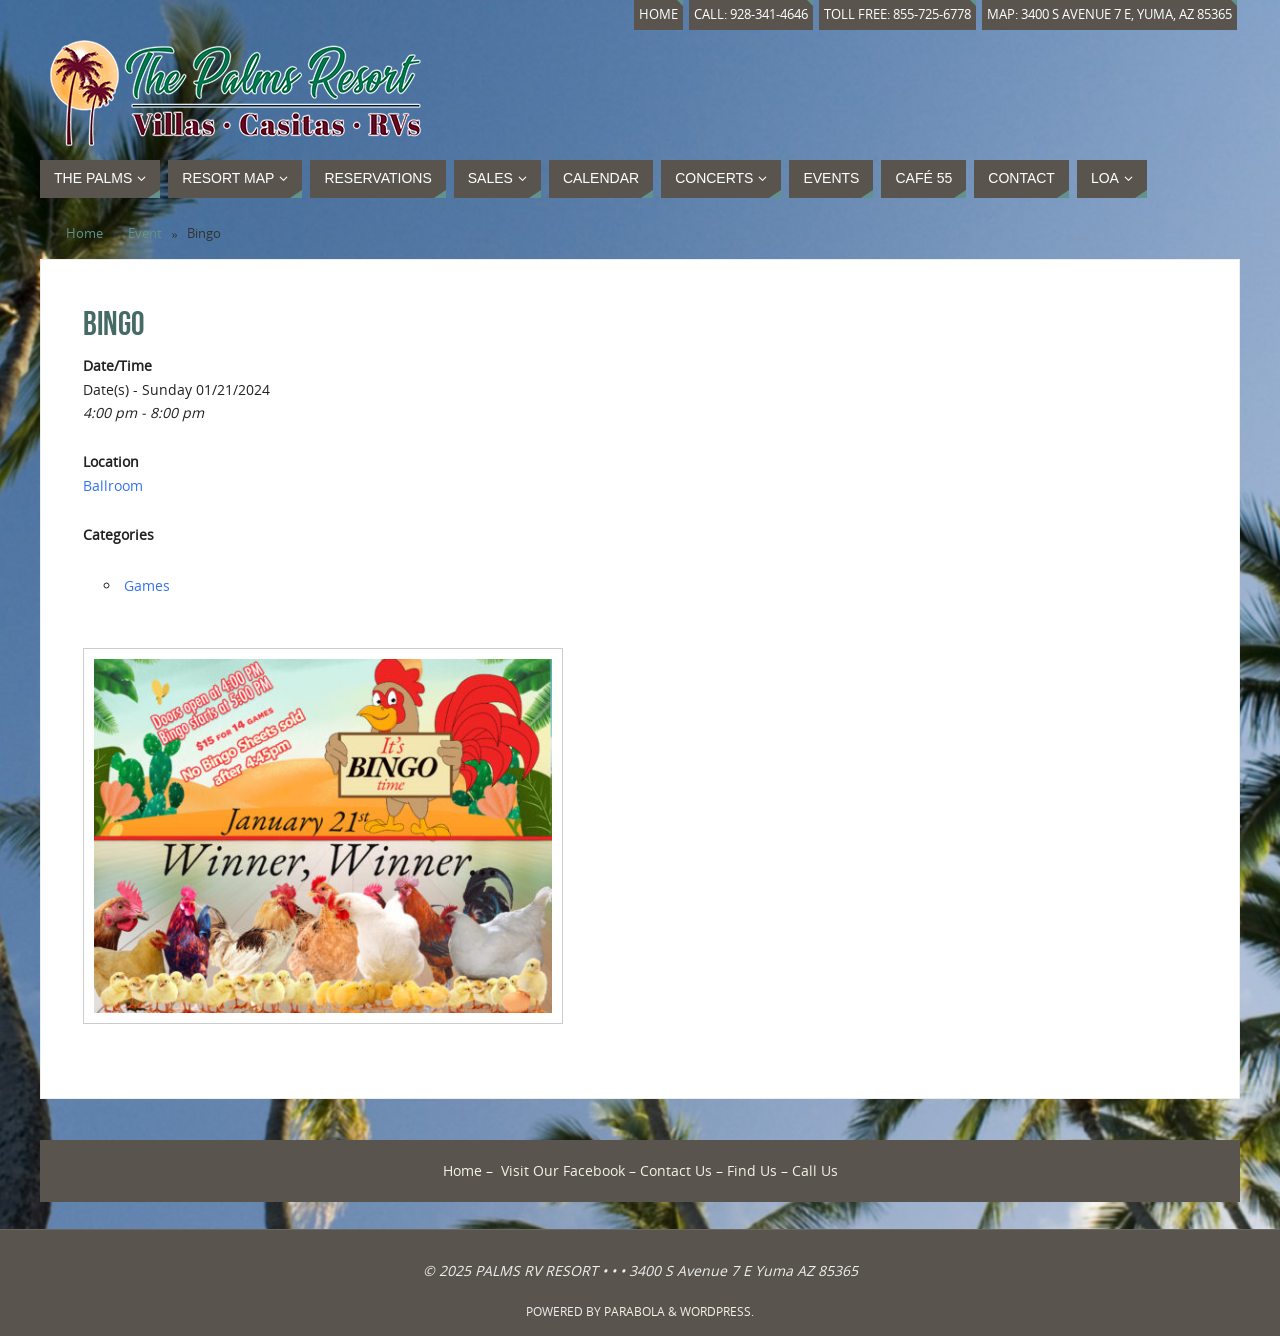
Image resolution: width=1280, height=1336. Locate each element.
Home (658, 14)
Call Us (815, 1170)
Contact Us (676, 1170)
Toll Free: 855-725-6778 (897, 14)
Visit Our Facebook (563, 1170)
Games (147, 585)
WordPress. (717, 1311)
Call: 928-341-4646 (751, 14)
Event (145, 233)
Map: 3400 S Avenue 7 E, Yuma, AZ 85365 (1109, 14)
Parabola (634, 1311)
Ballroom (113, 485)
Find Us (752, 1170)
